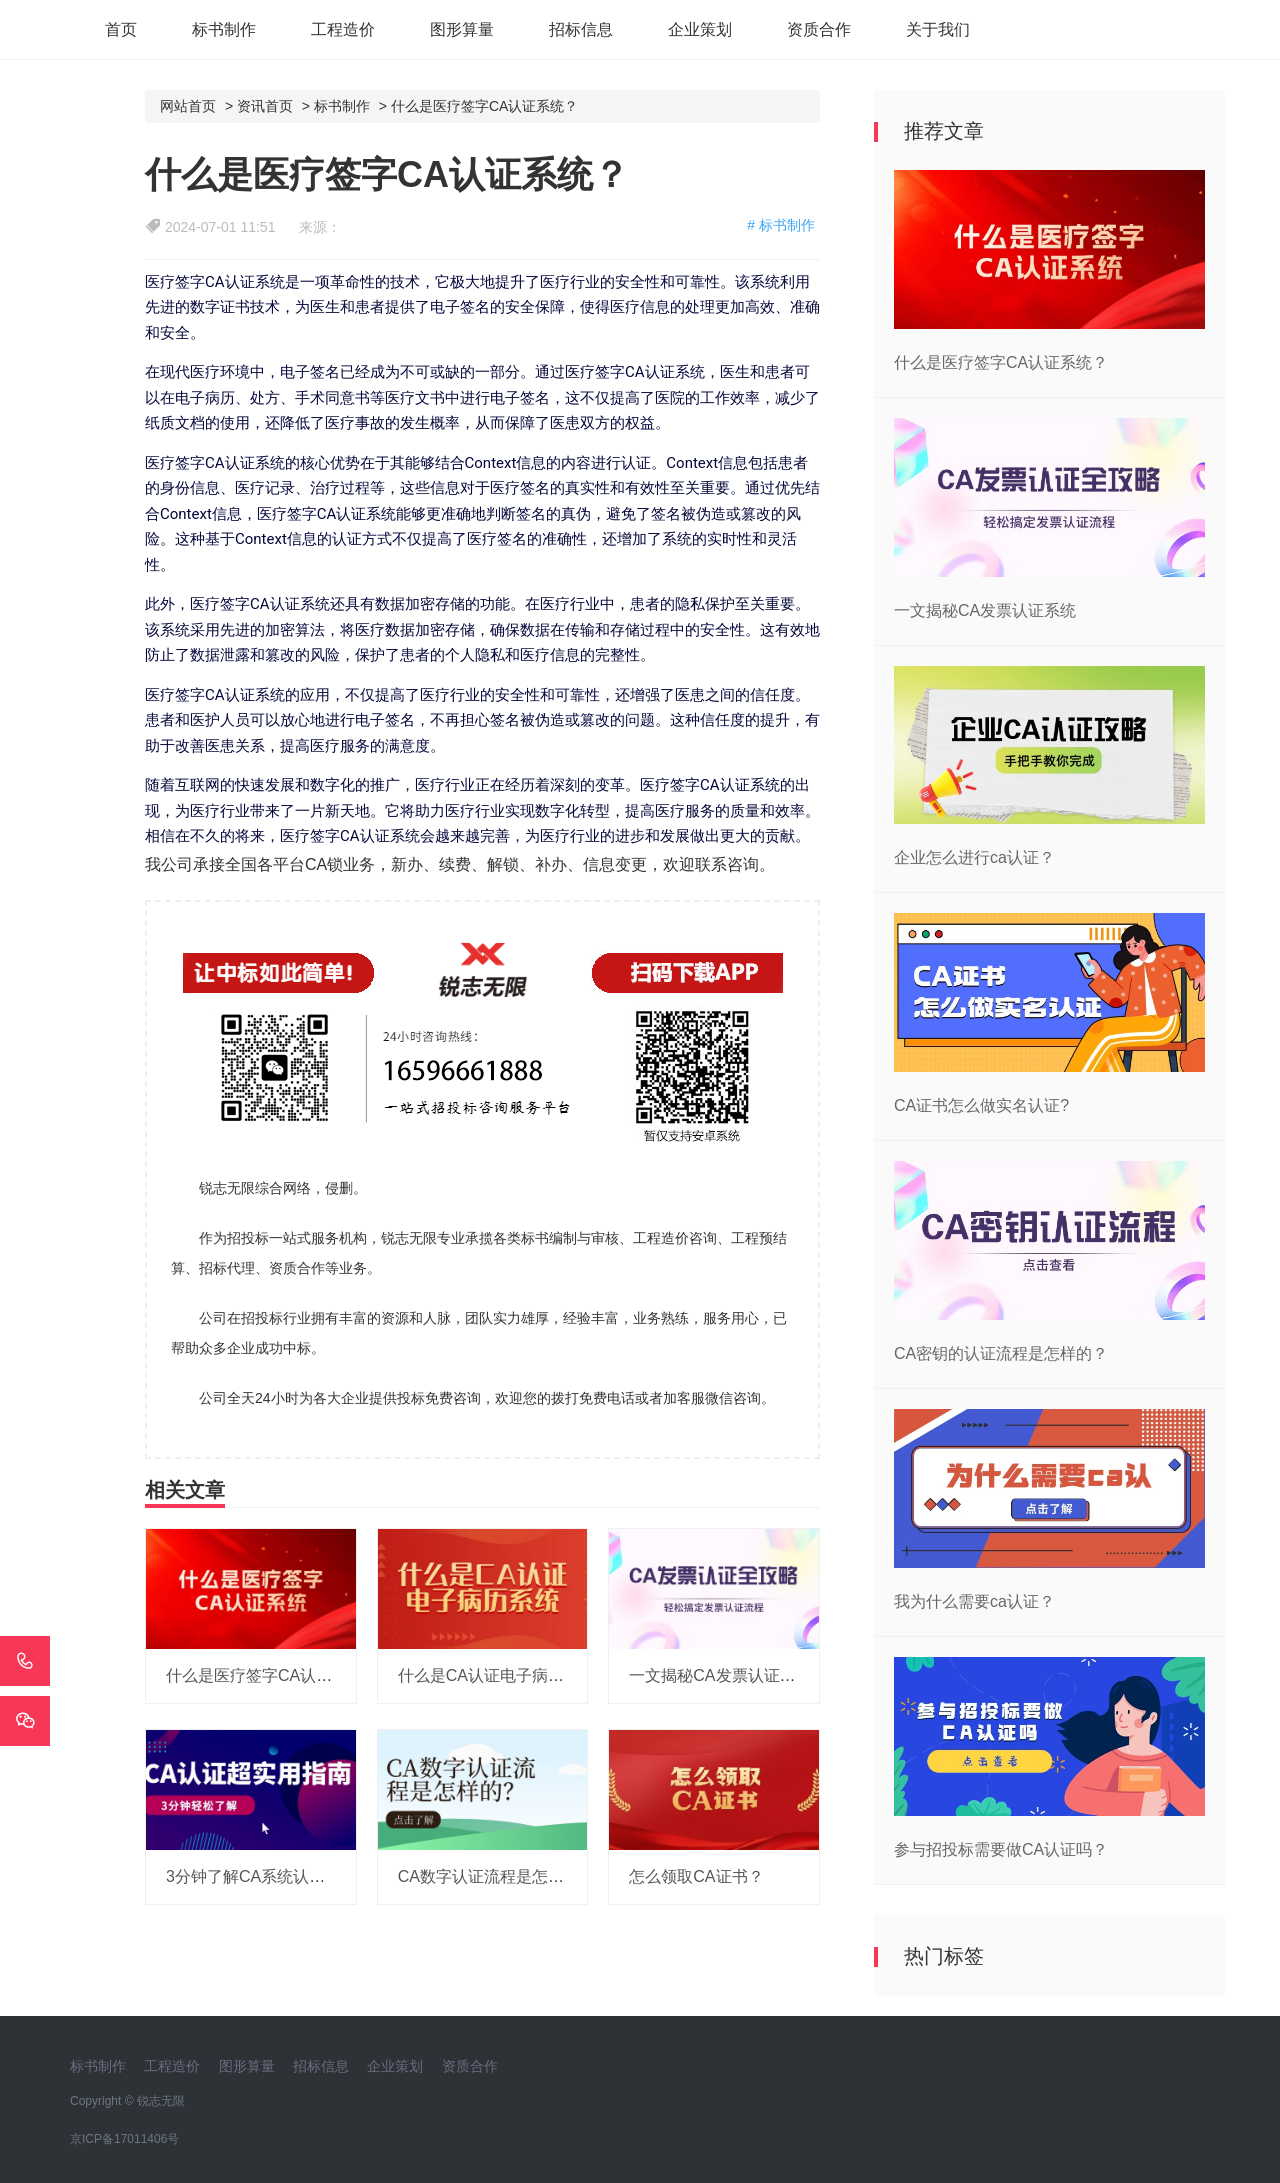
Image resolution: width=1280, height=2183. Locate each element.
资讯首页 (265, 106)
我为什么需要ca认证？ (974, 1601)
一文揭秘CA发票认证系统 (720, 1675)
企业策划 (700, 29)
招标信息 (581, 29)
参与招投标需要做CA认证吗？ (1001, 1849)
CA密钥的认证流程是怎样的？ (1001, 1353)
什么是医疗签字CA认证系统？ (484, 106)
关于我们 (938, 29)
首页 (121, 29)
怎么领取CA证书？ (696, 1876)
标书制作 (224, 29)
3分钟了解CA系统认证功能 (261, 1876)
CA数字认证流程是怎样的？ (497, 1876)
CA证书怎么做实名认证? (981, 1105)
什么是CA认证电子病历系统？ (505, 1675)
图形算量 (462, 29)
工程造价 (343, 29)
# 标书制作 (781, 225)
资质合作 (819, 29)
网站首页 (188, 106)
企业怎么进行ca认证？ (974, 857)
